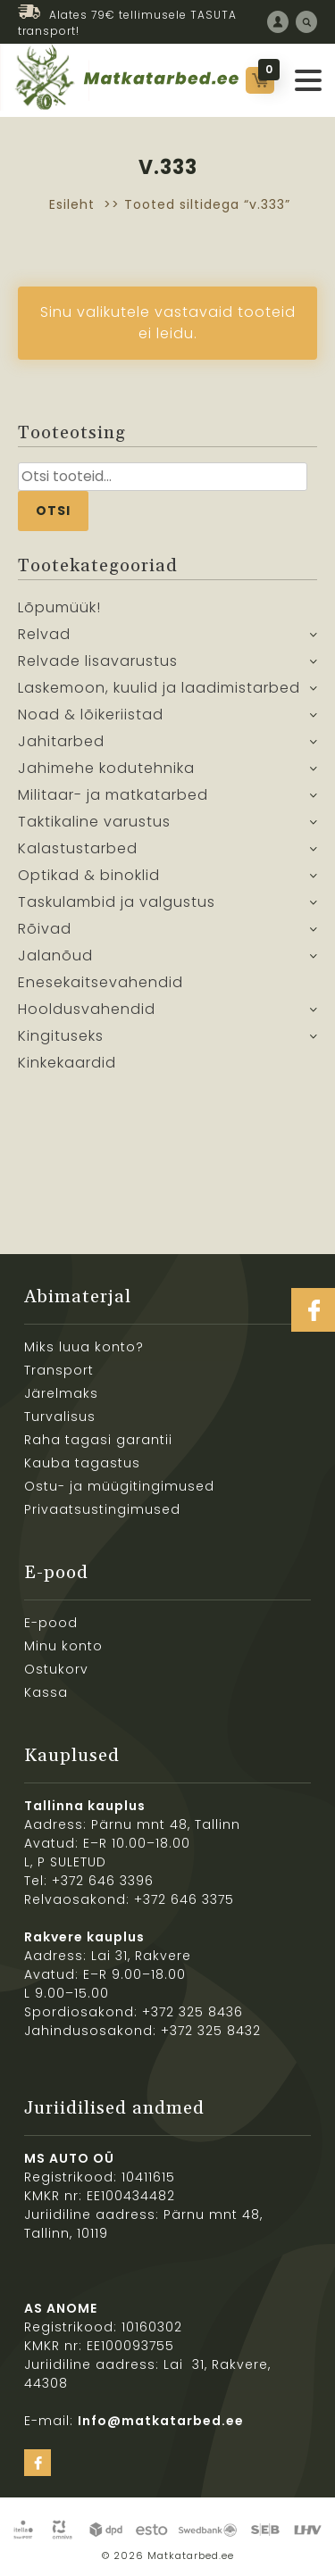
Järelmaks (61, 1393)
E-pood (51, 1623)
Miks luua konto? (84, 1347)
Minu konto (63, 1646)
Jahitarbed (61, 741)
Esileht (72, 204)
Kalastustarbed (78, 848)
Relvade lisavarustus (98, 661)
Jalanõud (55, 955)
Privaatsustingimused (102, 1509)
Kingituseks (61, 1036)
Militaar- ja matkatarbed (113, 795)
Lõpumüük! (59, 607)
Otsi (53, 510)
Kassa (46, 1692)
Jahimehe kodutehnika (106, 768)
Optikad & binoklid (89, 875)
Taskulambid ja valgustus (116, 902)
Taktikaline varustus (94, 821)
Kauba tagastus (82, 1463)
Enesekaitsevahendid (100, 982)
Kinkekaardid (67, 1062)
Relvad (44, 634)
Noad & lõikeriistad (90, 714)
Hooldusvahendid (86, 1009)
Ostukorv (56, 1669)
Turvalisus (60, 1416)
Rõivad (44, 928)
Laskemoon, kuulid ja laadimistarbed (159, 687)
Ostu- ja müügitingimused (119, 1486)
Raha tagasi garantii (98, 1440)
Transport (59, 1370)
